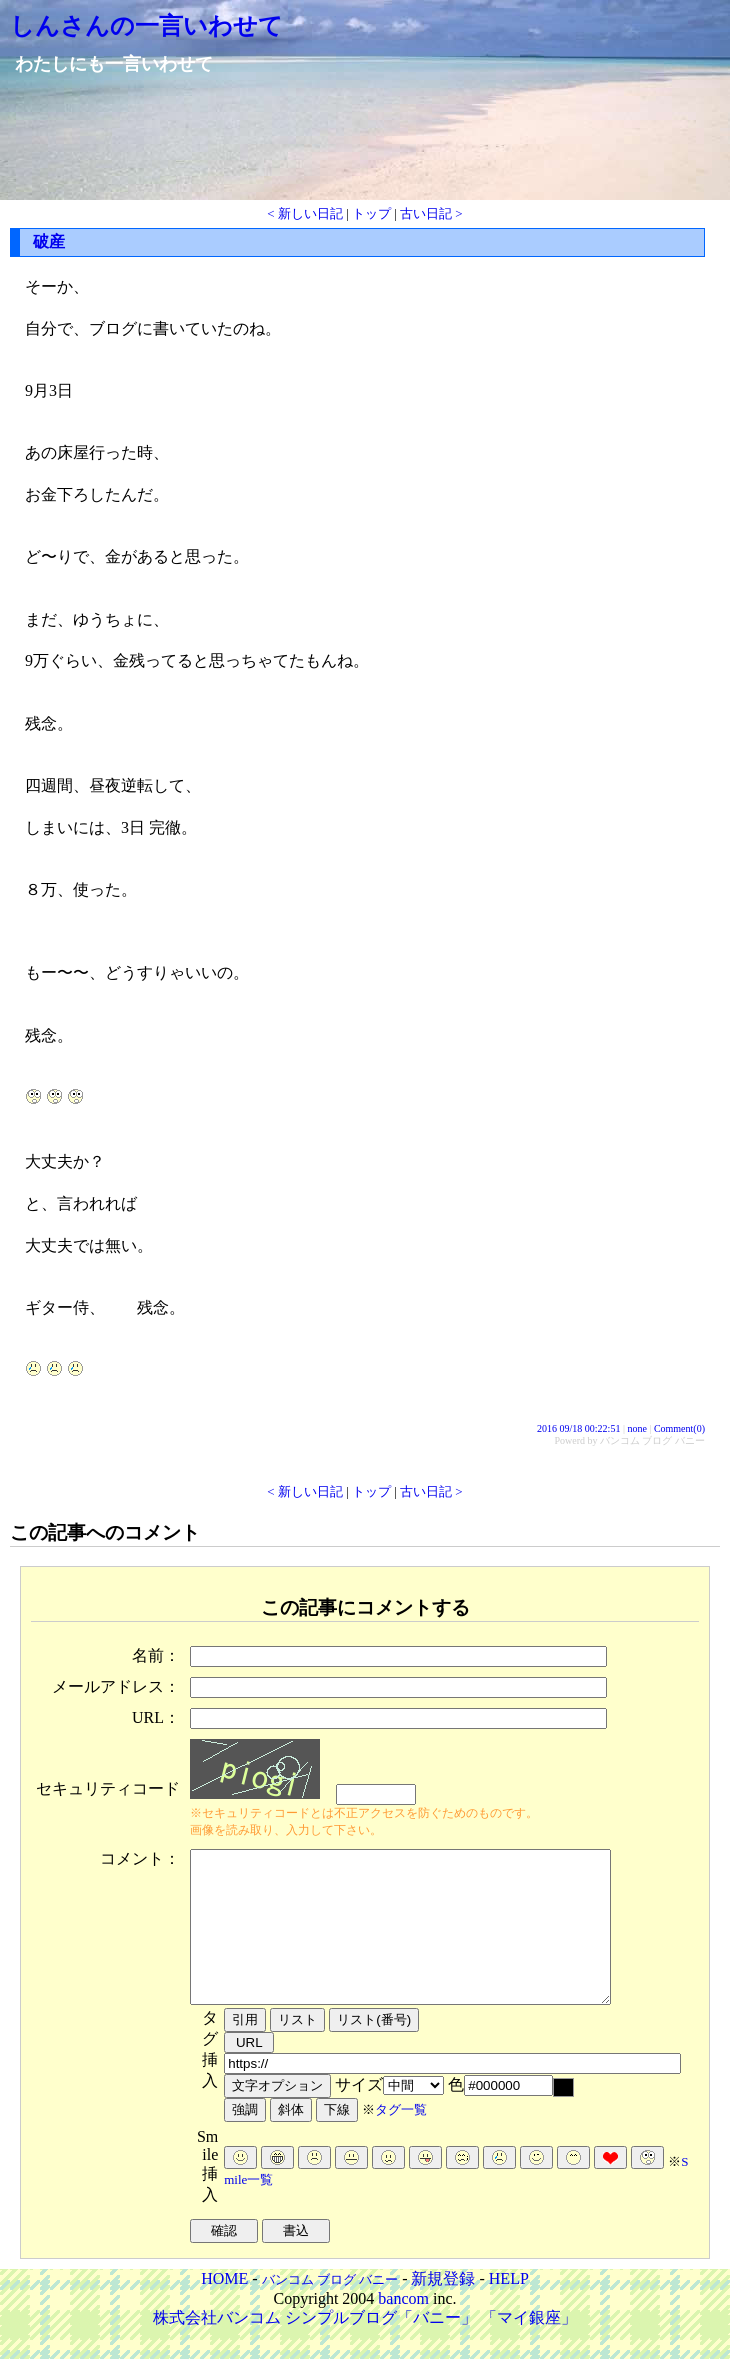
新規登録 (443, 2308)
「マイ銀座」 (529, 2347)
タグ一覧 (401, 2139)
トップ (371, 213)
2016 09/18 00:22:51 (578, 1428)
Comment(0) (679, 1428)
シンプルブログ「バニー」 (381, 2347)
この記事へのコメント (105, 1532)
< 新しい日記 (305, 213)
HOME (224, 2308)
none (636, 1428)
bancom (403, 2328)
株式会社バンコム (217, 2347)
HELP (509, 2308)
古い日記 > (431, 213)
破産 (49, 241)
